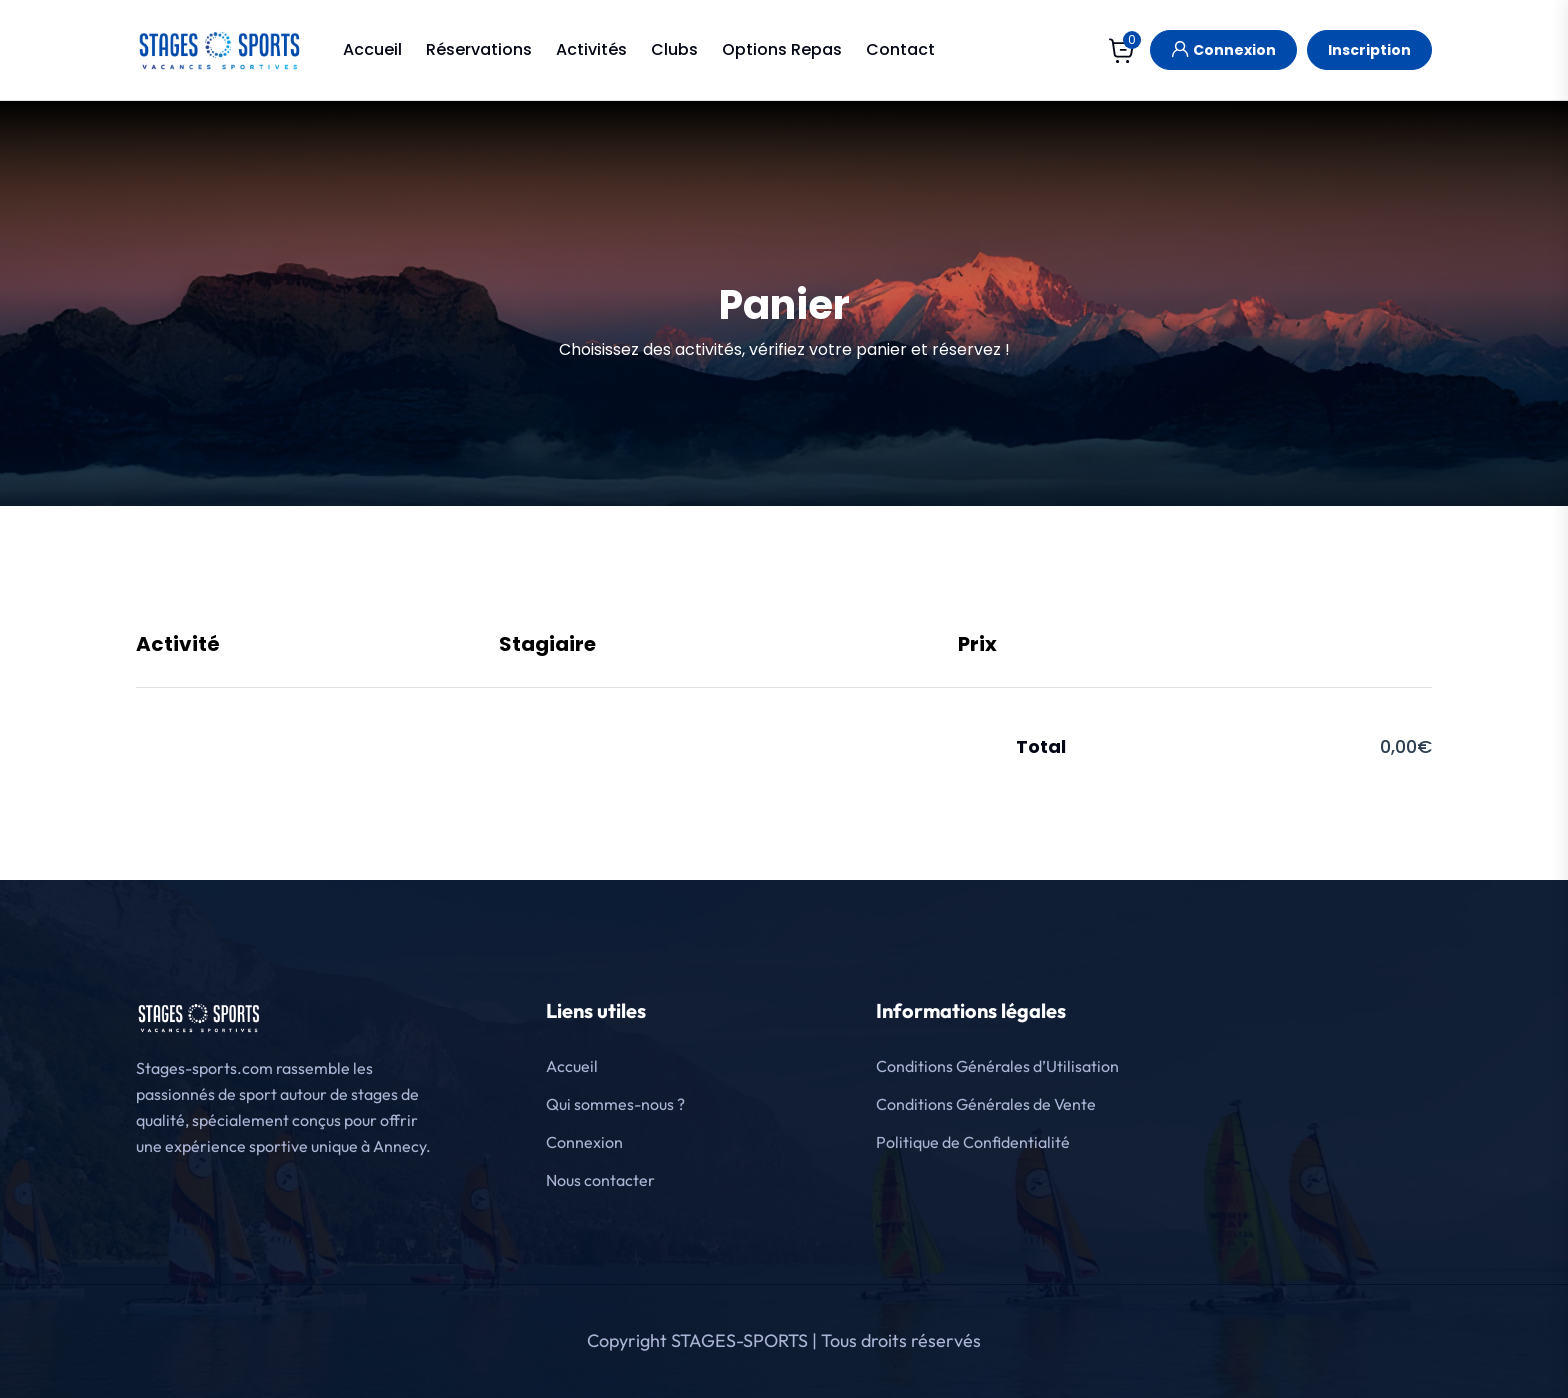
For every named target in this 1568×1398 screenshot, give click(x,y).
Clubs (674, 49)
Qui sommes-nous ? (615, 1104)
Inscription (1369, 50)
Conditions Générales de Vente (986, 1104)
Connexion (1223, 48)
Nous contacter (600, 1180)
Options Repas (782, 49)
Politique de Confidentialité (973, 1142)
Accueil (372, 49)
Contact (900, 49)
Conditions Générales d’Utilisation (997, 1066)
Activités (591, 49)
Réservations (479, 49)
